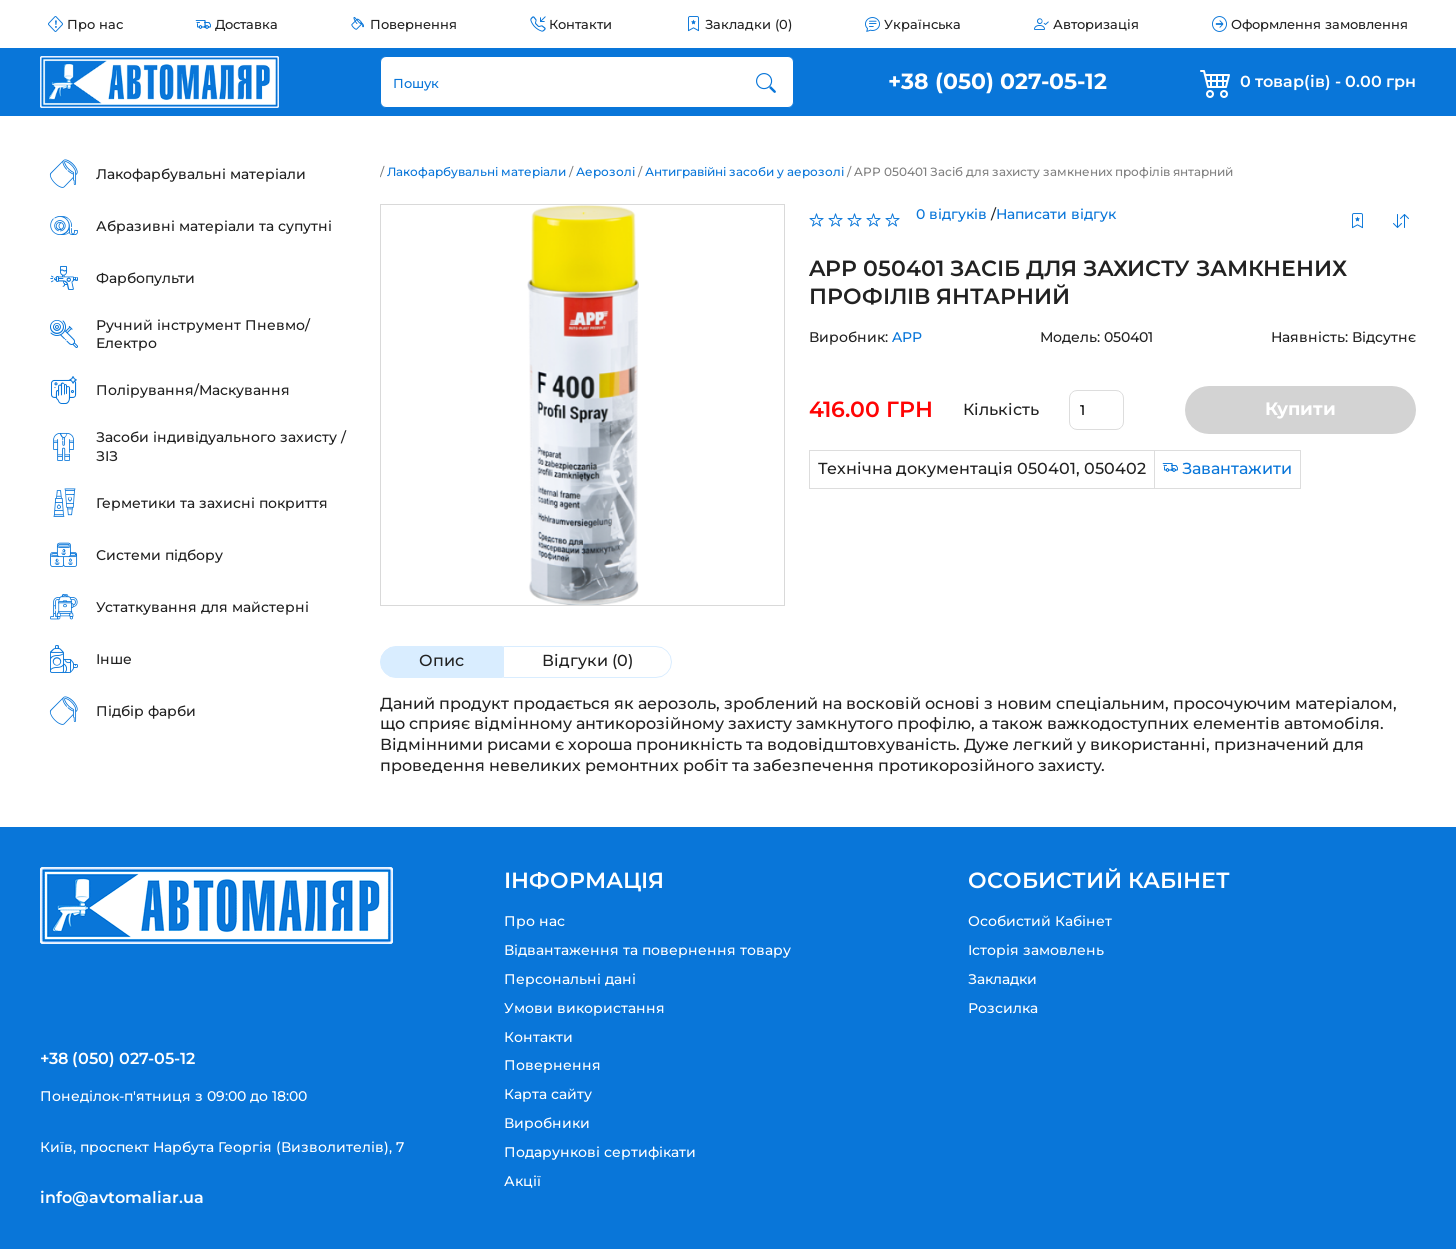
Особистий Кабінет (1040, 921)
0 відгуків (951, 214)
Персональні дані (570, 979)
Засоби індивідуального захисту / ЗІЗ (221, 446)
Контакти (580, 24)
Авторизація (1096, 24)
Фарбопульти (145, 278)
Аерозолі (605, 171)
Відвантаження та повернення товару (647, 950)
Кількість (1001, 409)
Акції (522, 1181)
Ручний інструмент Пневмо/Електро (203, 334)
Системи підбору (159, 555)
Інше (114, 659)
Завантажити (1237, 468)
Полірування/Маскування (193, 390)
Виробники (547, 1123)
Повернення (413, 24)
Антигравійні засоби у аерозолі (744, 171)
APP (907, 337)
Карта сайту (548, 1094)
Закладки (1002, 979)
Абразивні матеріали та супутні (214, 226)
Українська (922, 24)
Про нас (95, 24)
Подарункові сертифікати (600, 1152)
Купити (1300, 409)
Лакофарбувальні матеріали (201, 174)
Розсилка (1003, 1008)
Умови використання (584, 1008)
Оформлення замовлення (1319, 24)
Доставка (246, 24)
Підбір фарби (146, 711)
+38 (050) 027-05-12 (997, 81)
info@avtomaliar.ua (122, 1197)
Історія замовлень (1036, 950)
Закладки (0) (748, 24)
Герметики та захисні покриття (212, 503)
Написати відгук (1056, 214)
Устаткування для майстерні (202, 607)
